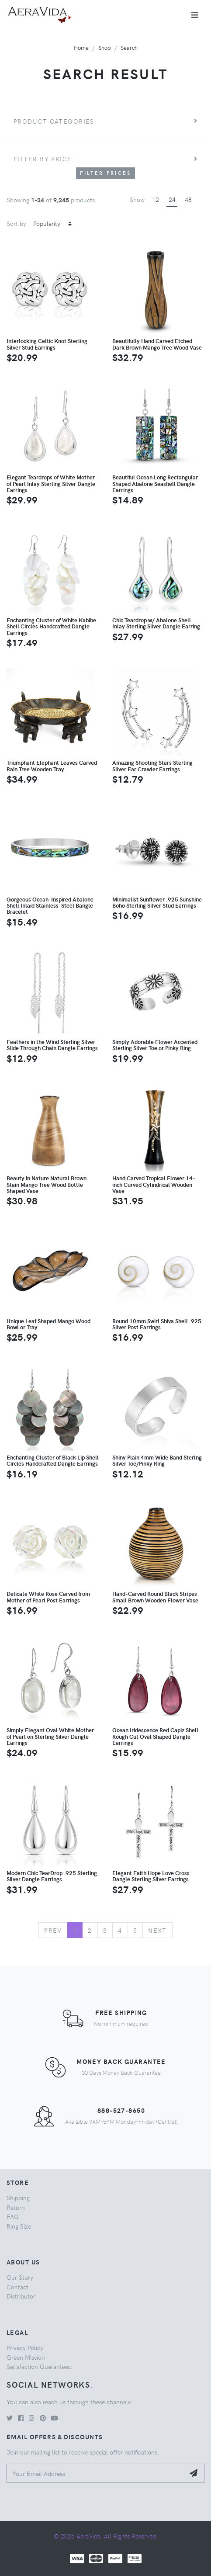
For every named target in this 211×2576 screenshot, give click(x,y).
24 (172, 199)
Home (81, 47)
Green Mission (26, 2357)
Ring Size (19, 2226)
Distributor (21, 2296)
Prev (53, 1930)
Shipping (18, 2197)
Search (129, 47)
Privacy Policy (25, 2347)
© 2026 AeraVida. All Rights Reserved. (106, 2535)
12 (155, 199)
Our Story (20, 2277)
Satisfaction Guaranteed (39, 2366)
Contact (17, 2286)
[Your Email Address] (96, 2473)
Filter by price (43, 158)
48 (188, 199)
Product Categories (54, 121)
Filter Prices (105, 173)
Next (157, 1930)
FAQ (13, 2216)
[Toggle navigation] (195, 15)
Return (16, 2207)
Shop (104, 47)
